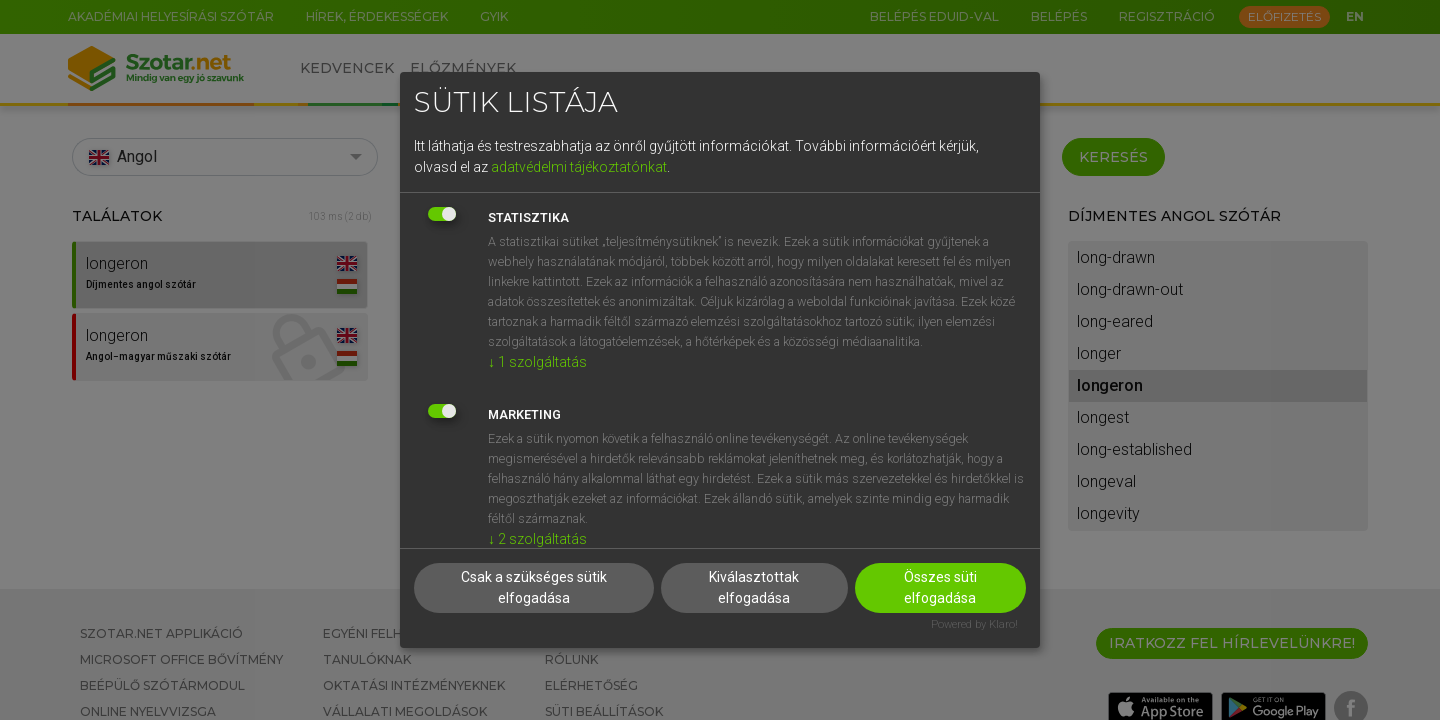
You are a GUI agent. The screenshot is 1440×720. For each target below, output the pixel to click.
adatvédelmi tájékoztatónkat (579, 167)
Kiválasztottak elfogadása (754, 587)
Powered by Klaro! (974, 624)
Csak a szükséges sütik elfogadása (534, 587)
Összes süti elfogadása (940, 587)
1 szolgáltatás (537, 362)
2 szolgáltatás (537, 539)
